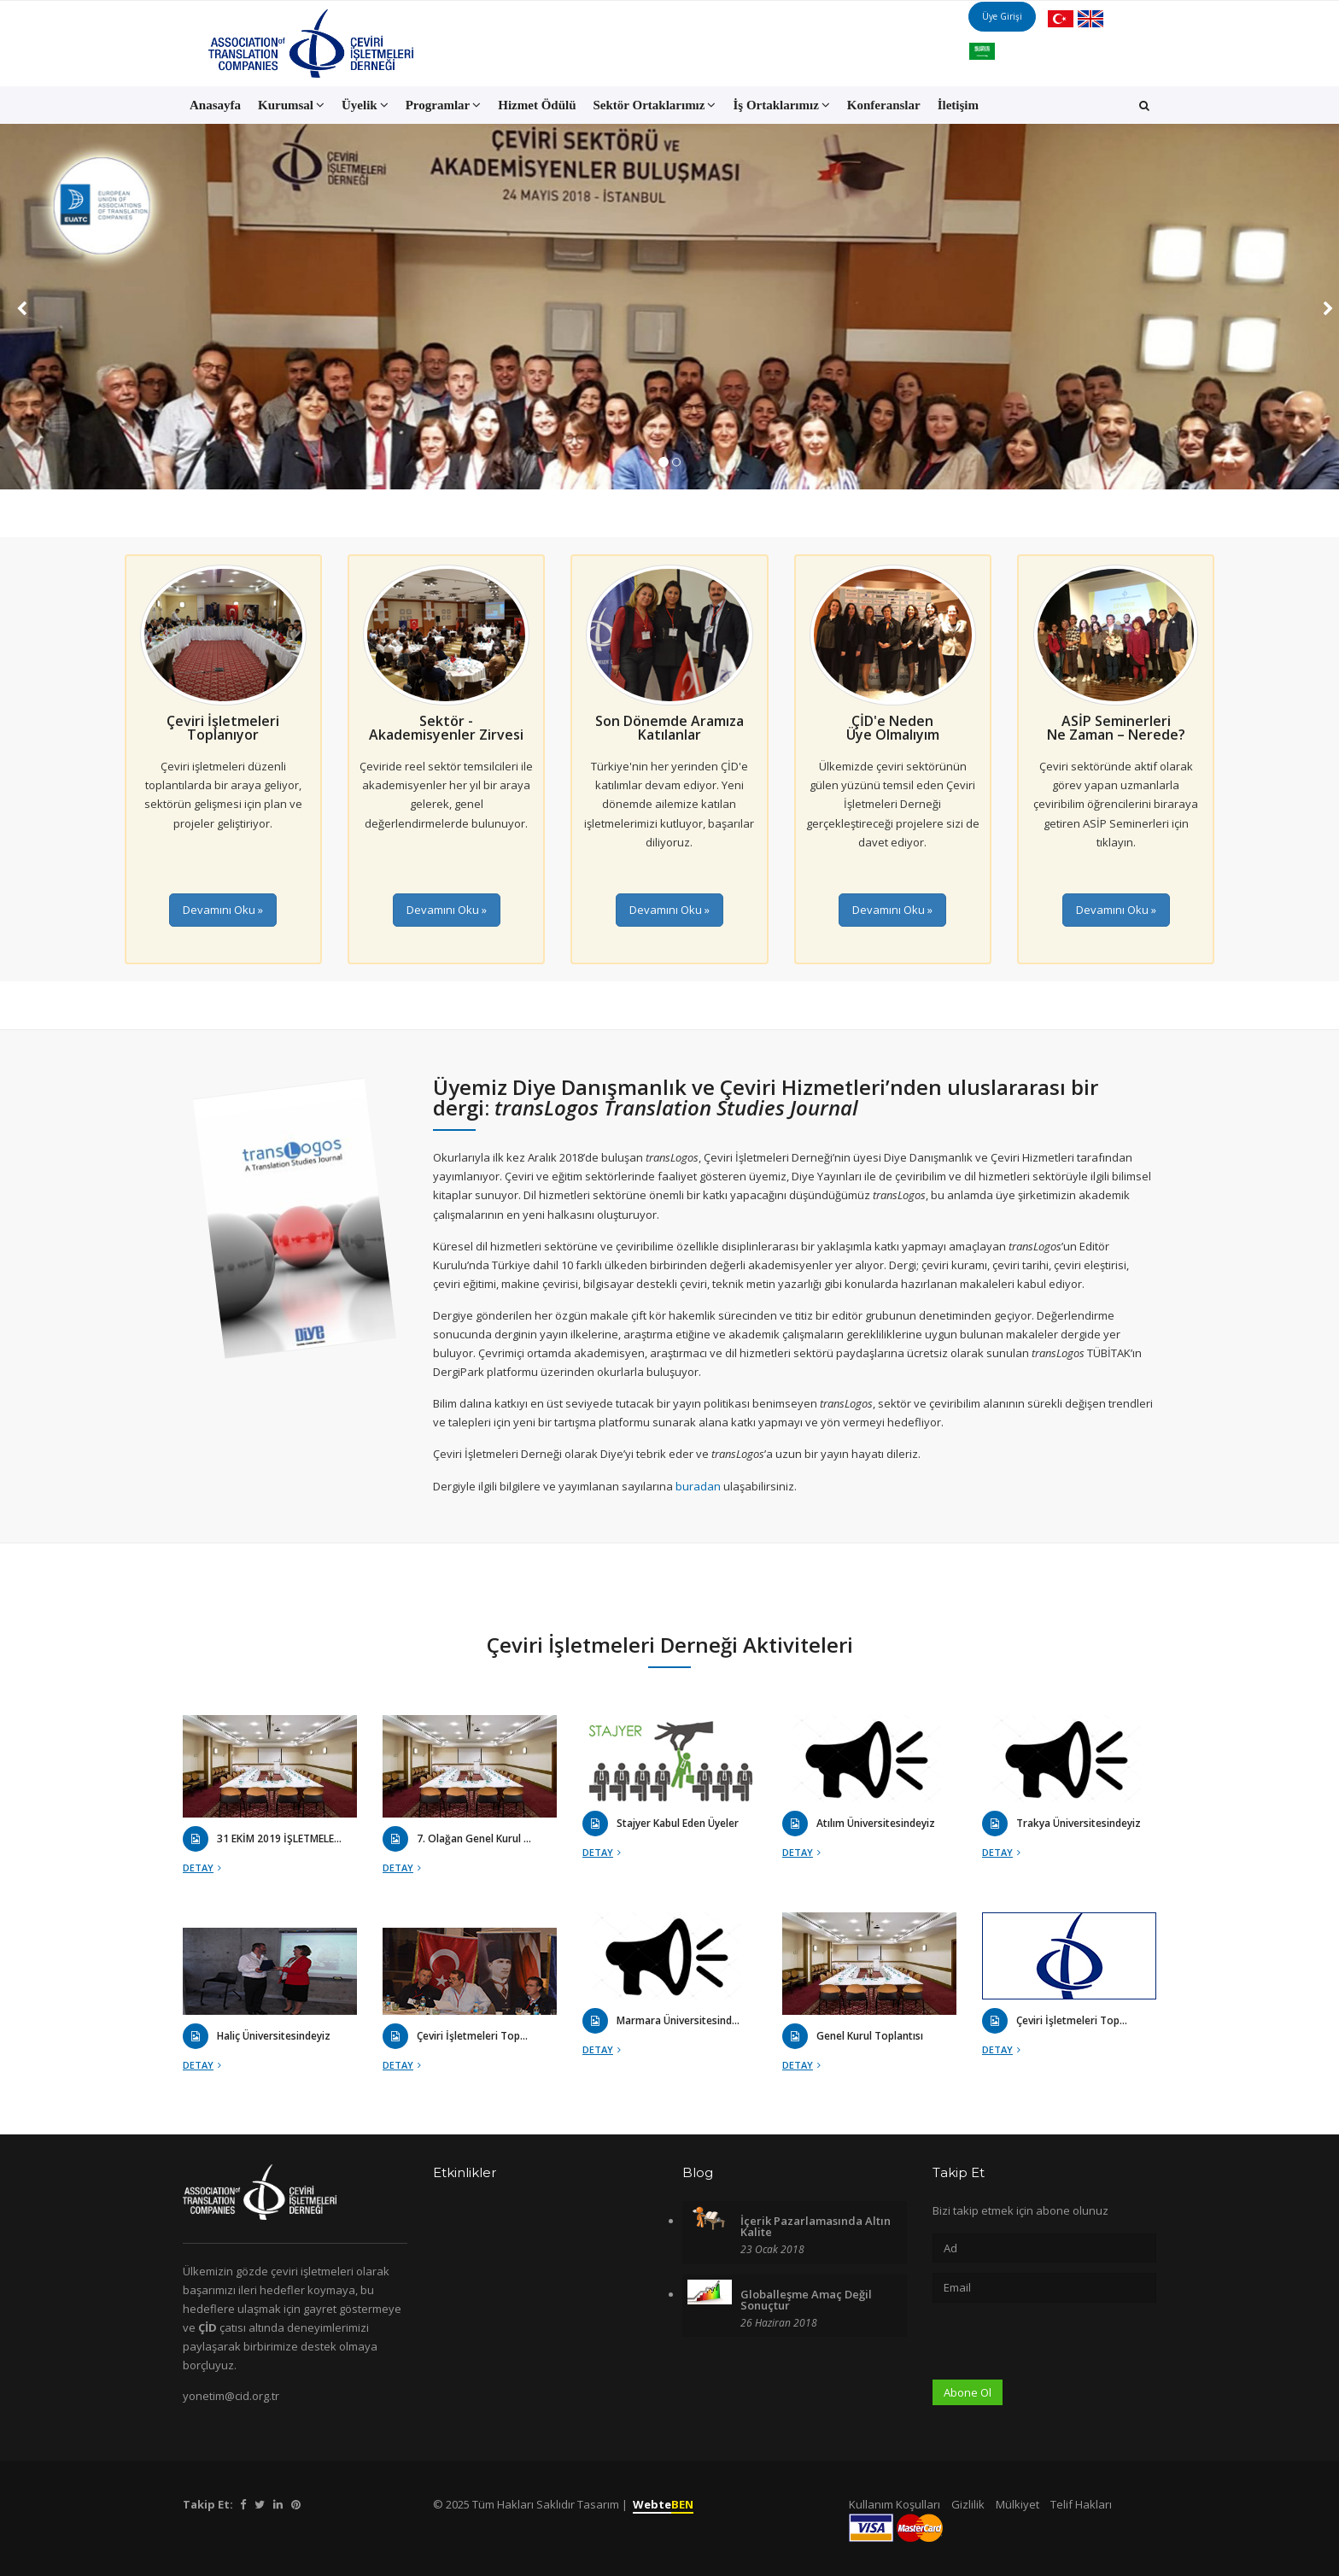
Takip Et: (208, 2504)
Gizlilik (968, 2504)
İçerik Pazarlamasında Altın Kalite (815, 2226)
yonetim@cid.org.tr (231, 2395)
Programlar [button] (444, 105)
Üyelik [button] (365, 105)
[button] (1144, 105)
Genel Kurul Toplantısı (869, 2036)
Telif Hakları (1081, 2504)
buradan (699, 1486)
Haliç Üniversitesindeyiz (273, 2036)
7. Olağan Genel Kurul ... (474, 1839)
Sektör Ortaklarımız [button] (654, 105)
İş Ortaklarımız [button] (781, 105)
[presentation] (1062, 2346)
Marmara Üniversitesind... (678, 2021)
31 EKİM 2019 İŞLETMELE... (279, 1839)
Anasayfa (215, 105)
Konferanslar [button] (884, 105)
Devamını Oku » (223, 909)
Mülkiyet (1017, 2504)
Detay (202, 1867)
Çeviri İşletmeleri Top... (1071, 2021)
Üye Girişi (1020, 42)
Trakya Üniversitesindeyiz (1078, 1824)
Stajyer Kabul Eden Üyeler (678, 1824)
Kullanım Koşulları (894, 2504)
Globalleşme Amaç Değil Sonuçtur (806, 2299)
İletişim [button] (958, 105)
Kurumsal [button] (291, 105)
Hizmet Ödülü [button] (537, 105)
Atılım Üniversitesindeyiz (875, 1824)
